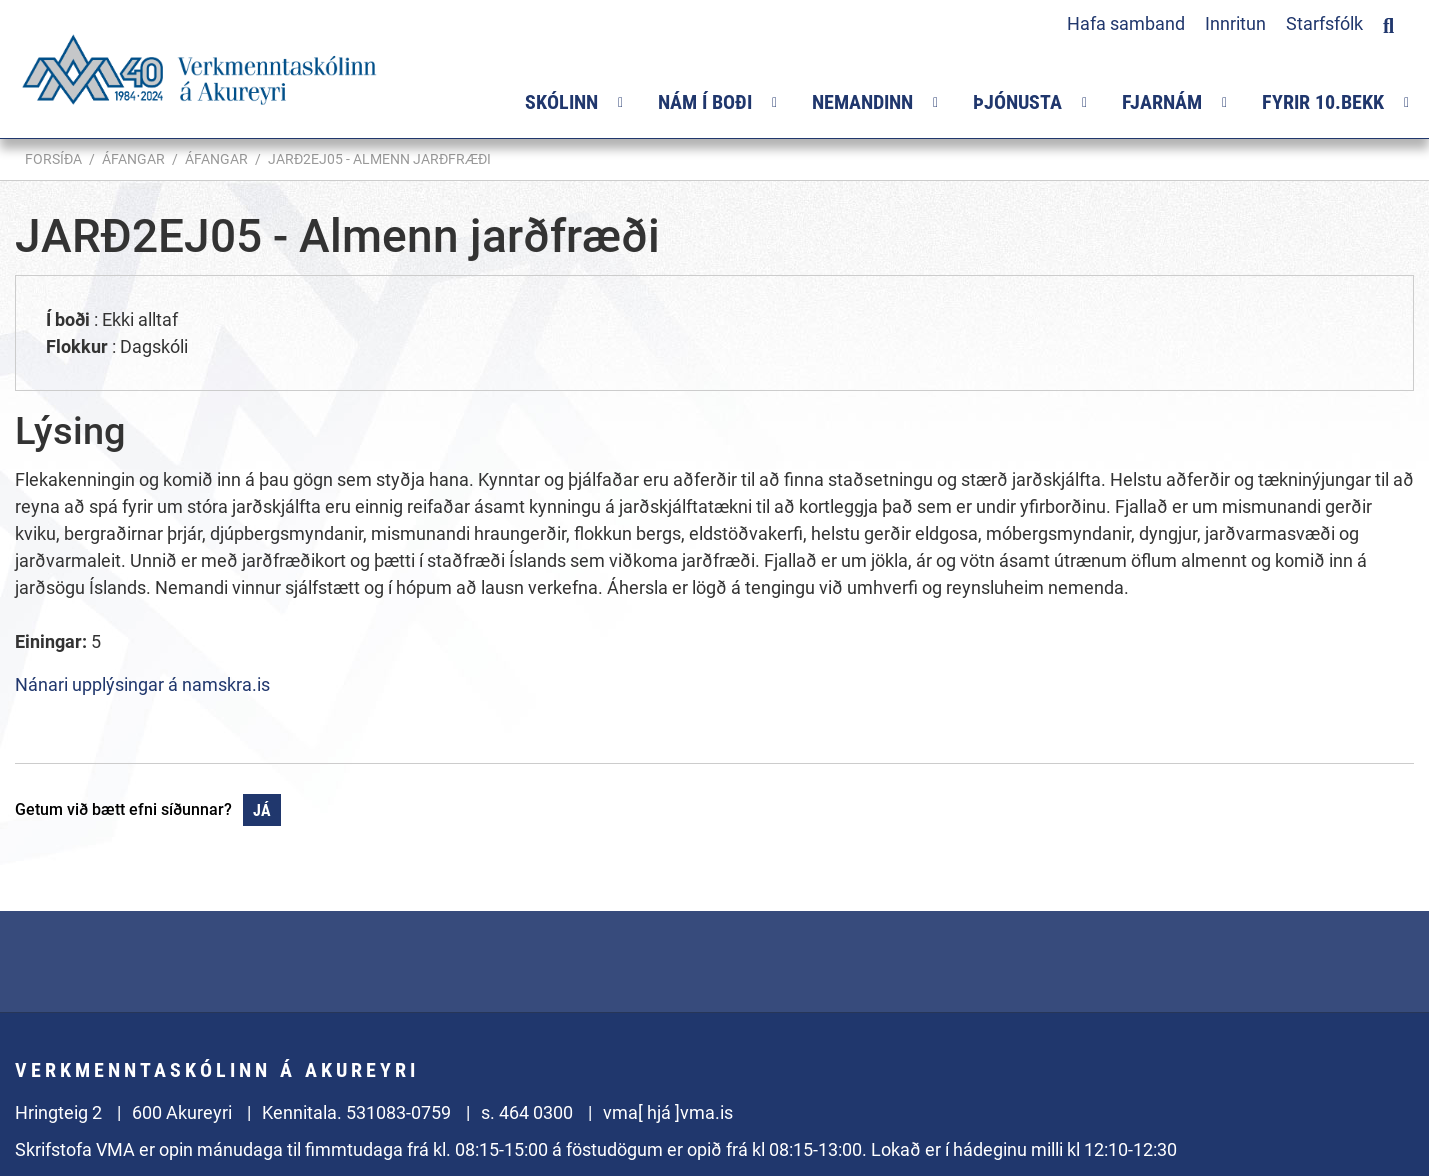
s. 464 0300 (527, 1112)
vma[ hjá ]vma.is (668, 1112)
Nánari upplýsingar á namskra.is (142, 684)
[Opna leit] (1388, 23)
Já (262, 810)
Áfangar (133, 159)
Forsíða (53, 159)
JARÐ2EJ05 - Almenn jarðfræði (379, 159)
